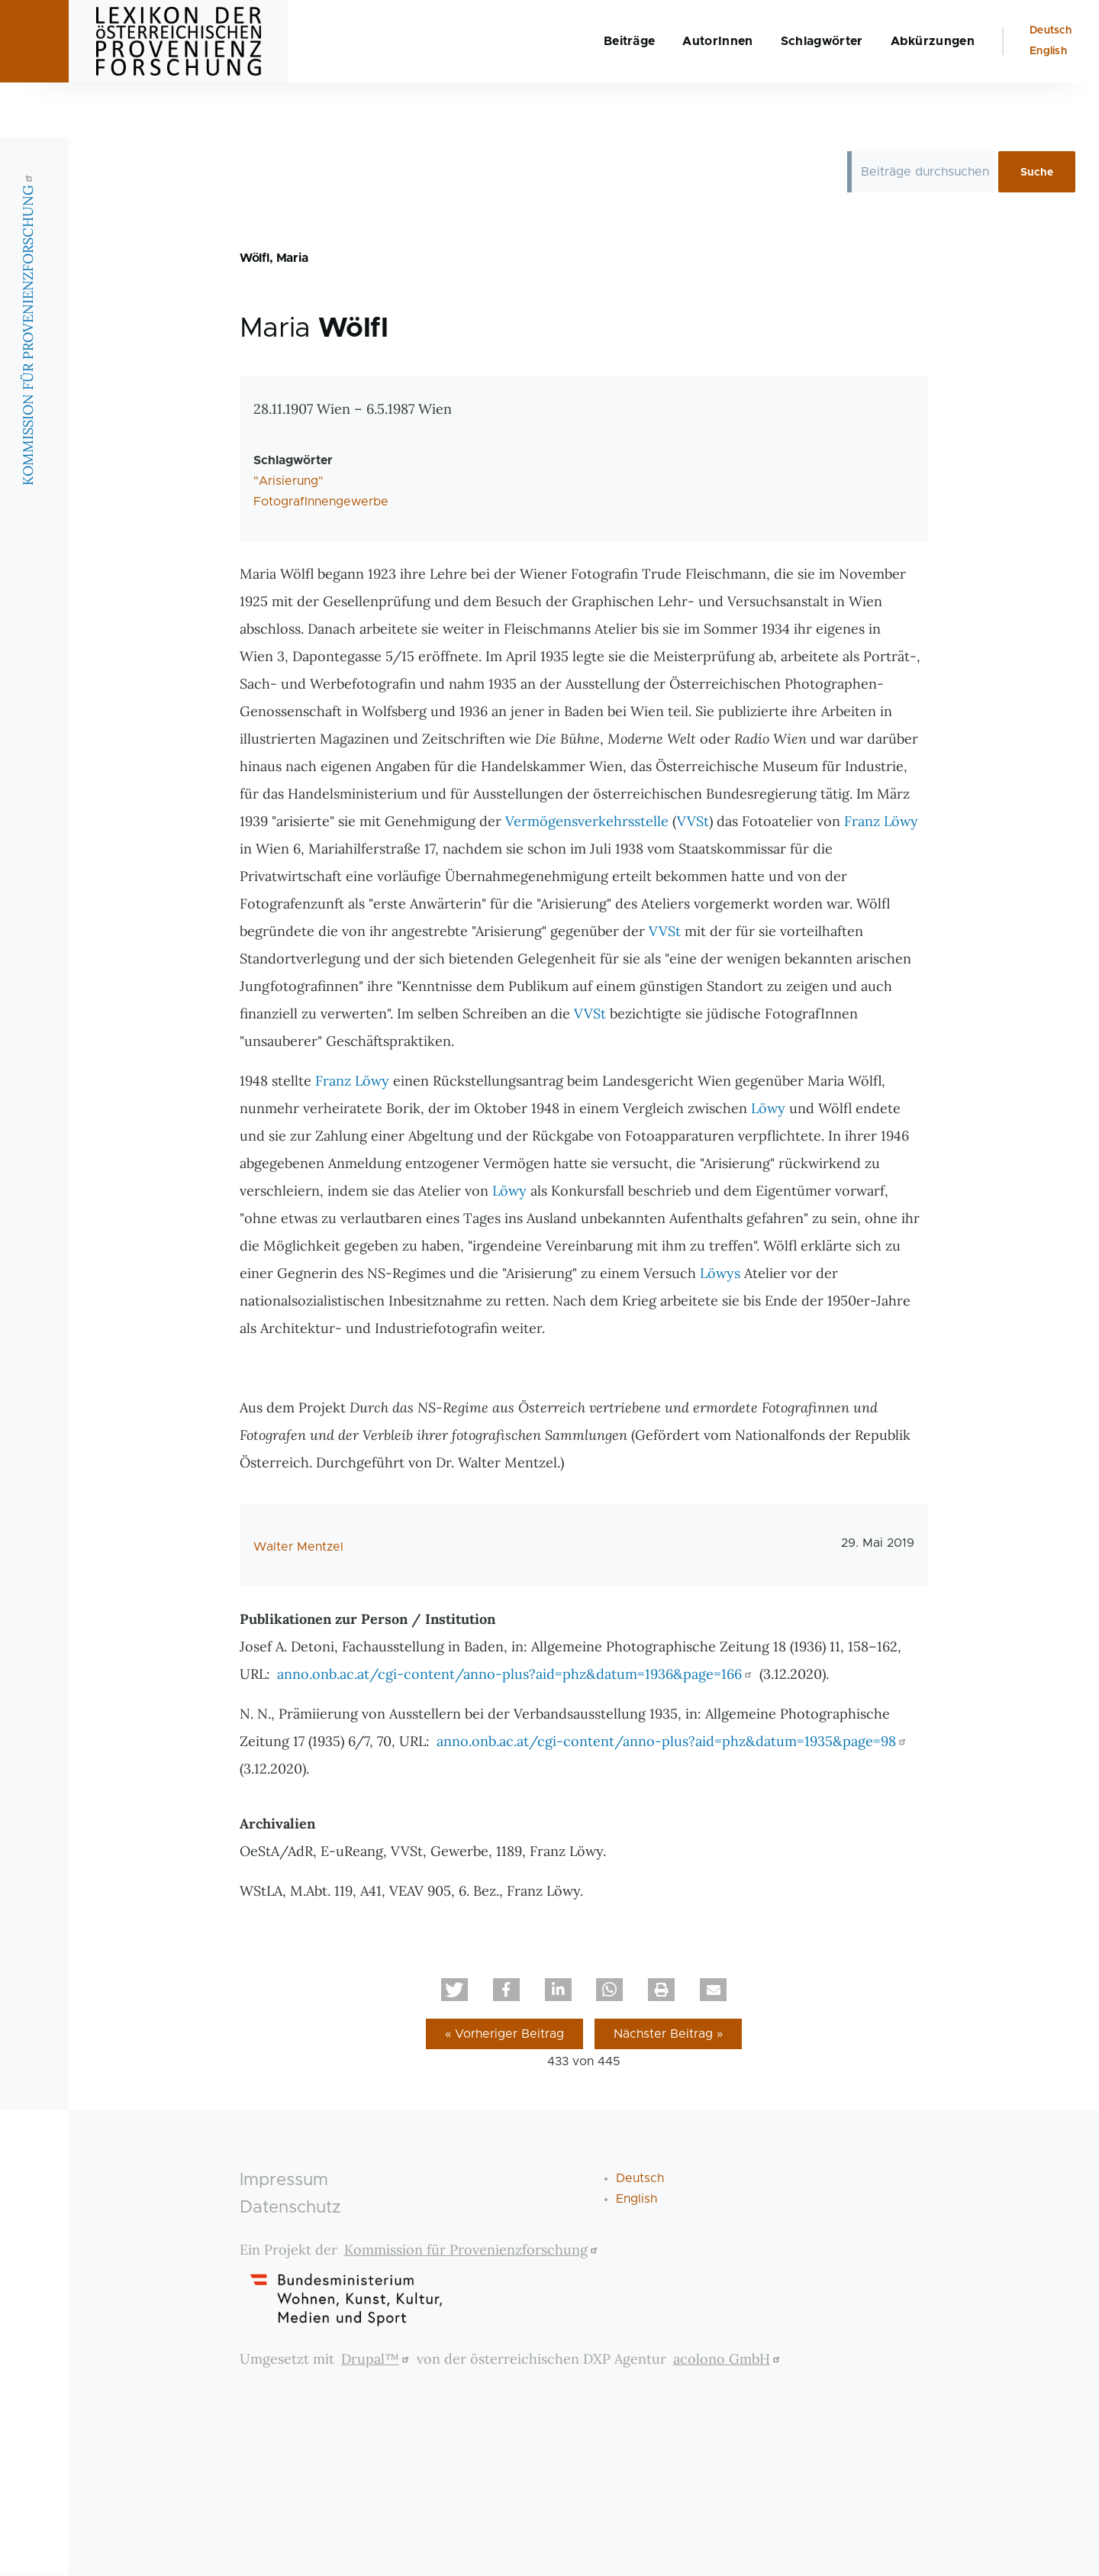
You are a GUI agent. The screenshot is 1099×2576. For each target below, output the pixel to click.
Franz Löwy (881, 822)
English (1048, 106)
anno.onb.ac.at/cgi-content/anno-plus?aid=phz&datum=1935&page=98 (673, 1742)
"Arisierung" (288, 482)
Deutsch (1051, 85)
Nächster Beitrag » (668, 2035)
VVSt (693, 822)
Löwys (720, 1274)
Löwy (768, 1109)
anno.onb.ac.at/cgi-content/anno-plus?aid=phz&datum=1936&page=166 (516, 1674)
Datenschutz (290, 2208)
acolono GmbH (728, 2359)
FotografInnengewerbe (320, 502)
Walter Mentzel (298, 1547)
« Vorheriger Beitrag (504, 2035)
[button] (454, 1990)
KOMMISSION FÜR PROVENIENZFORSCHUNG (28, 384)
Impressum (284, 2181)
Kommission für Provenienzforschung (472, 2250)
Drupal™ (377, 2359)
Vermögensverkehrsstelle (587, 822)
